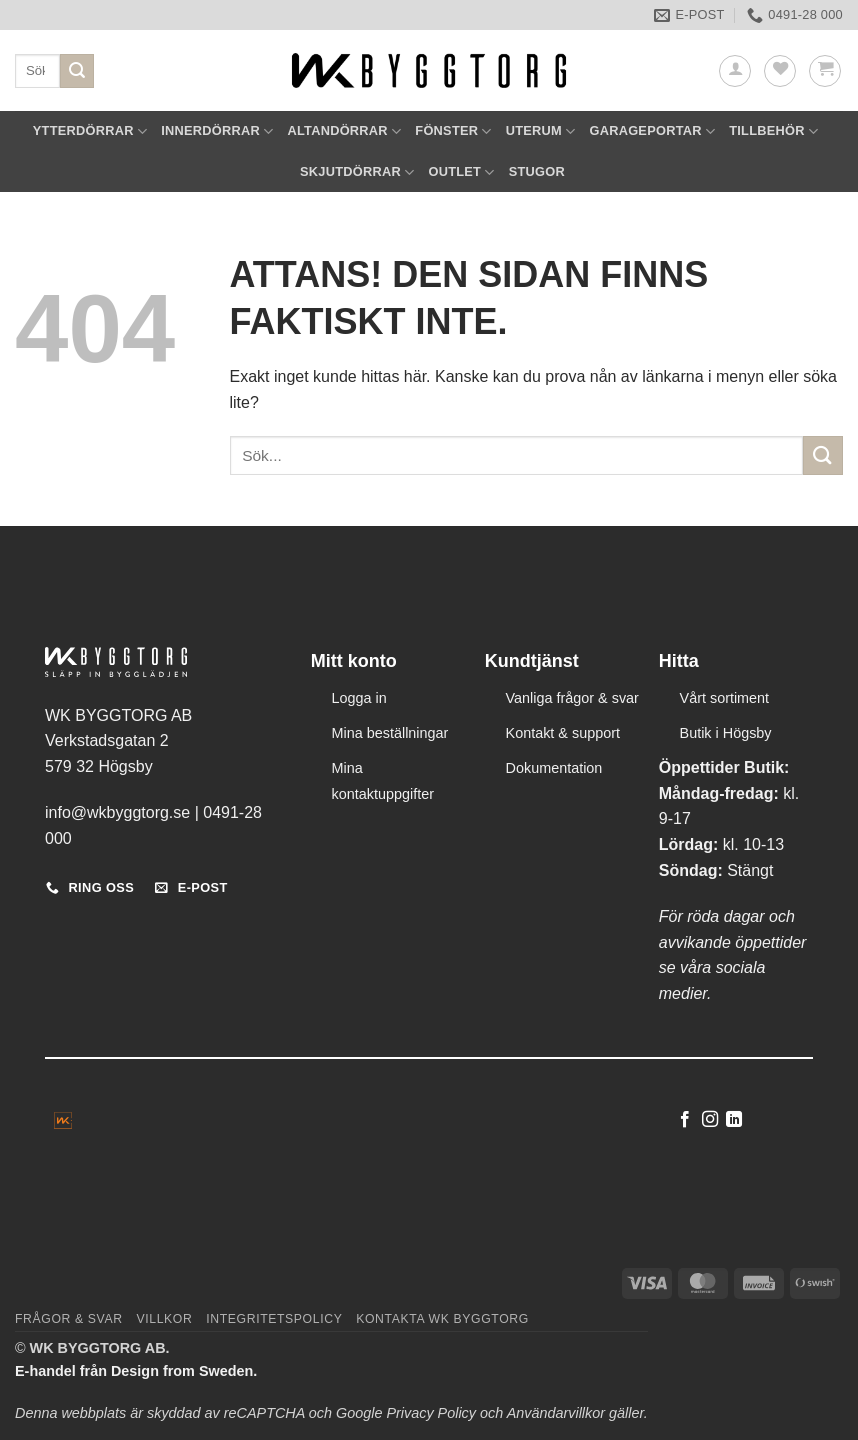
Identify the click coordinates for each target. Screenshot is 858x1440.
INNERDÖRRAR (217, 131)
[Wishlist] (780, 71)
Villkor (164, 1319)
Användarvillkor (556, 1413)
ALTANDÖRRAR (344, 131)
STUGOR (537, 171)
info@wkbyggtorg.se (117, 812)
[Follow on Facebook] (685, 1120)
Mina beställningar (390, 733)
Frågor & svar (69, 1319)
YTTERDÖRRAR (90, 131)
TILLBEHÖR (773, 131)
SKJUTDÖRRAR (357, 172)
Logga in (359, 698)
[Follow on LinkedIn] (734, 1120)
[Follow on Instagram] (710, 1120)
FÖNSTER (453, 131)
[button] (735, 71)
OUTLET (461, 172)
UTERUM (541, 131)
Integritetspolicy (274, 1319)
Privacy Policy (431, 1413)
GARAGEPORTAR (652, 131)
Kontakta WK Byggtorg (442, 1319)
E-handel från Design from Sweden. (136, 1371)
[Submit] (77, 71)
